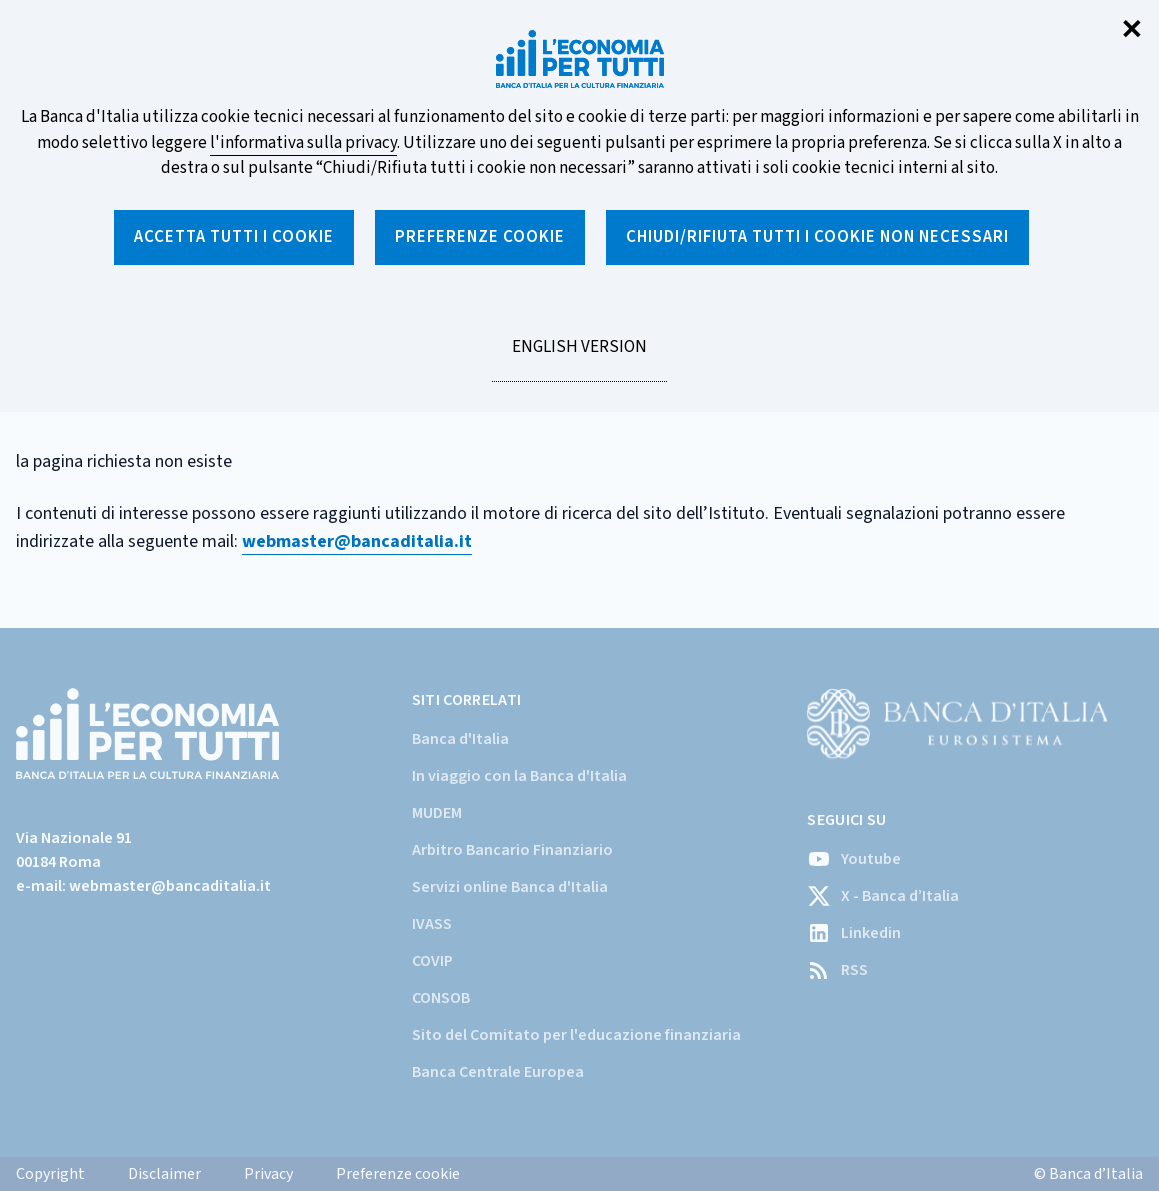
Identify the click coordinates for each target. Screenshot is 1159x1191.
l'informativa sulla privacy (303, 143)
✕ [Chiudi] (1132, 30)
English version (579, 358)
